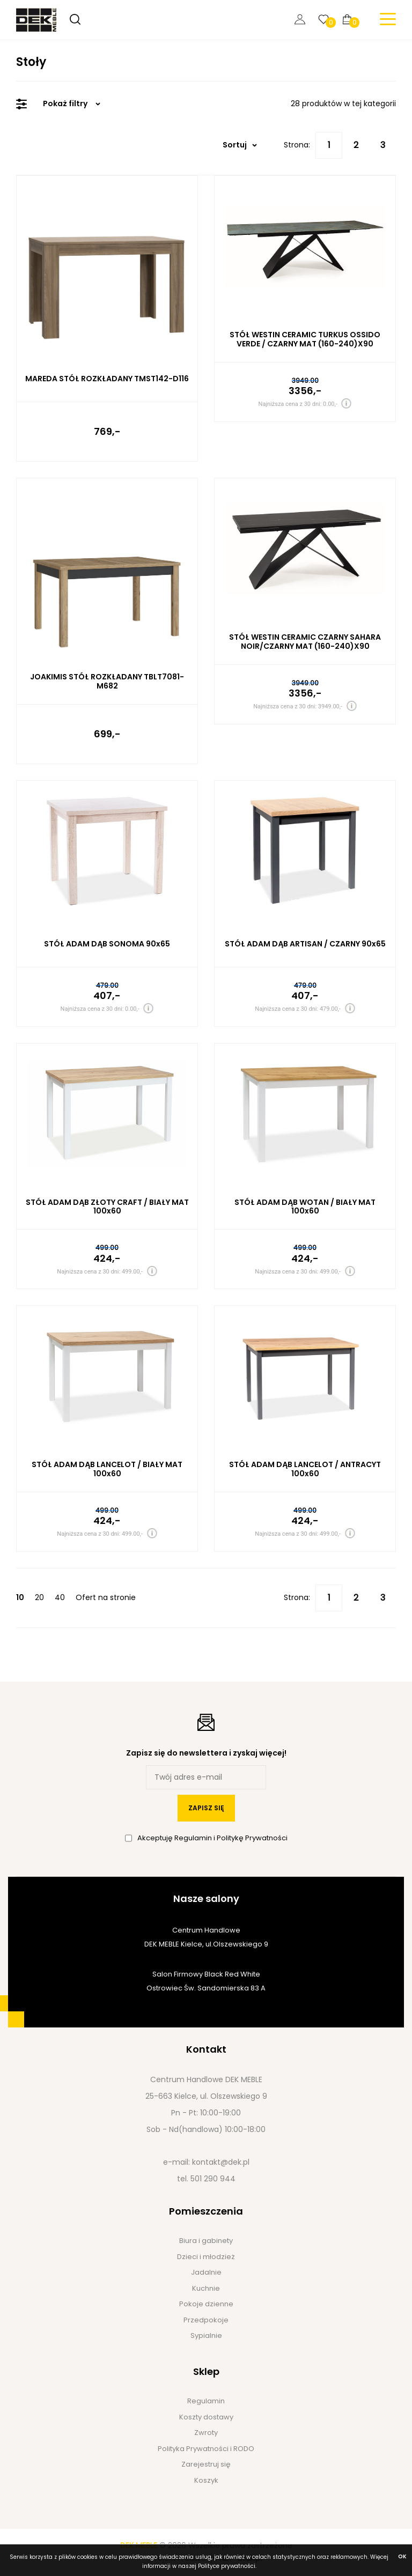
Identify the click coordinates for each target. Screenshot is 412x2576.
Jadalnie (206, 2272)
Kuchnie (206, 2288)
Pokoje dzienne (206, 2304)
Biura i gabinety (206, 2241)
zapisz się (206, 1807)
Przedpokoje (206, 2320)
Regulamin (194, 1838)
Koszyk (206, 2480)
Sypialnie (206, 2335)
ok (402, 2556)
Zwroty (206, 2432)
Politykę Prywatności (252, 1838)
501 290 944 (213, 2178)
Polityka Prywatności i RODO (206, 2449)
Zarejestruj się (206, 2464)
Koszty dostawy (206, 2417)
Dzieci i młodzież (206, 2257)
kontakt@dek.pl (220, 2162)
